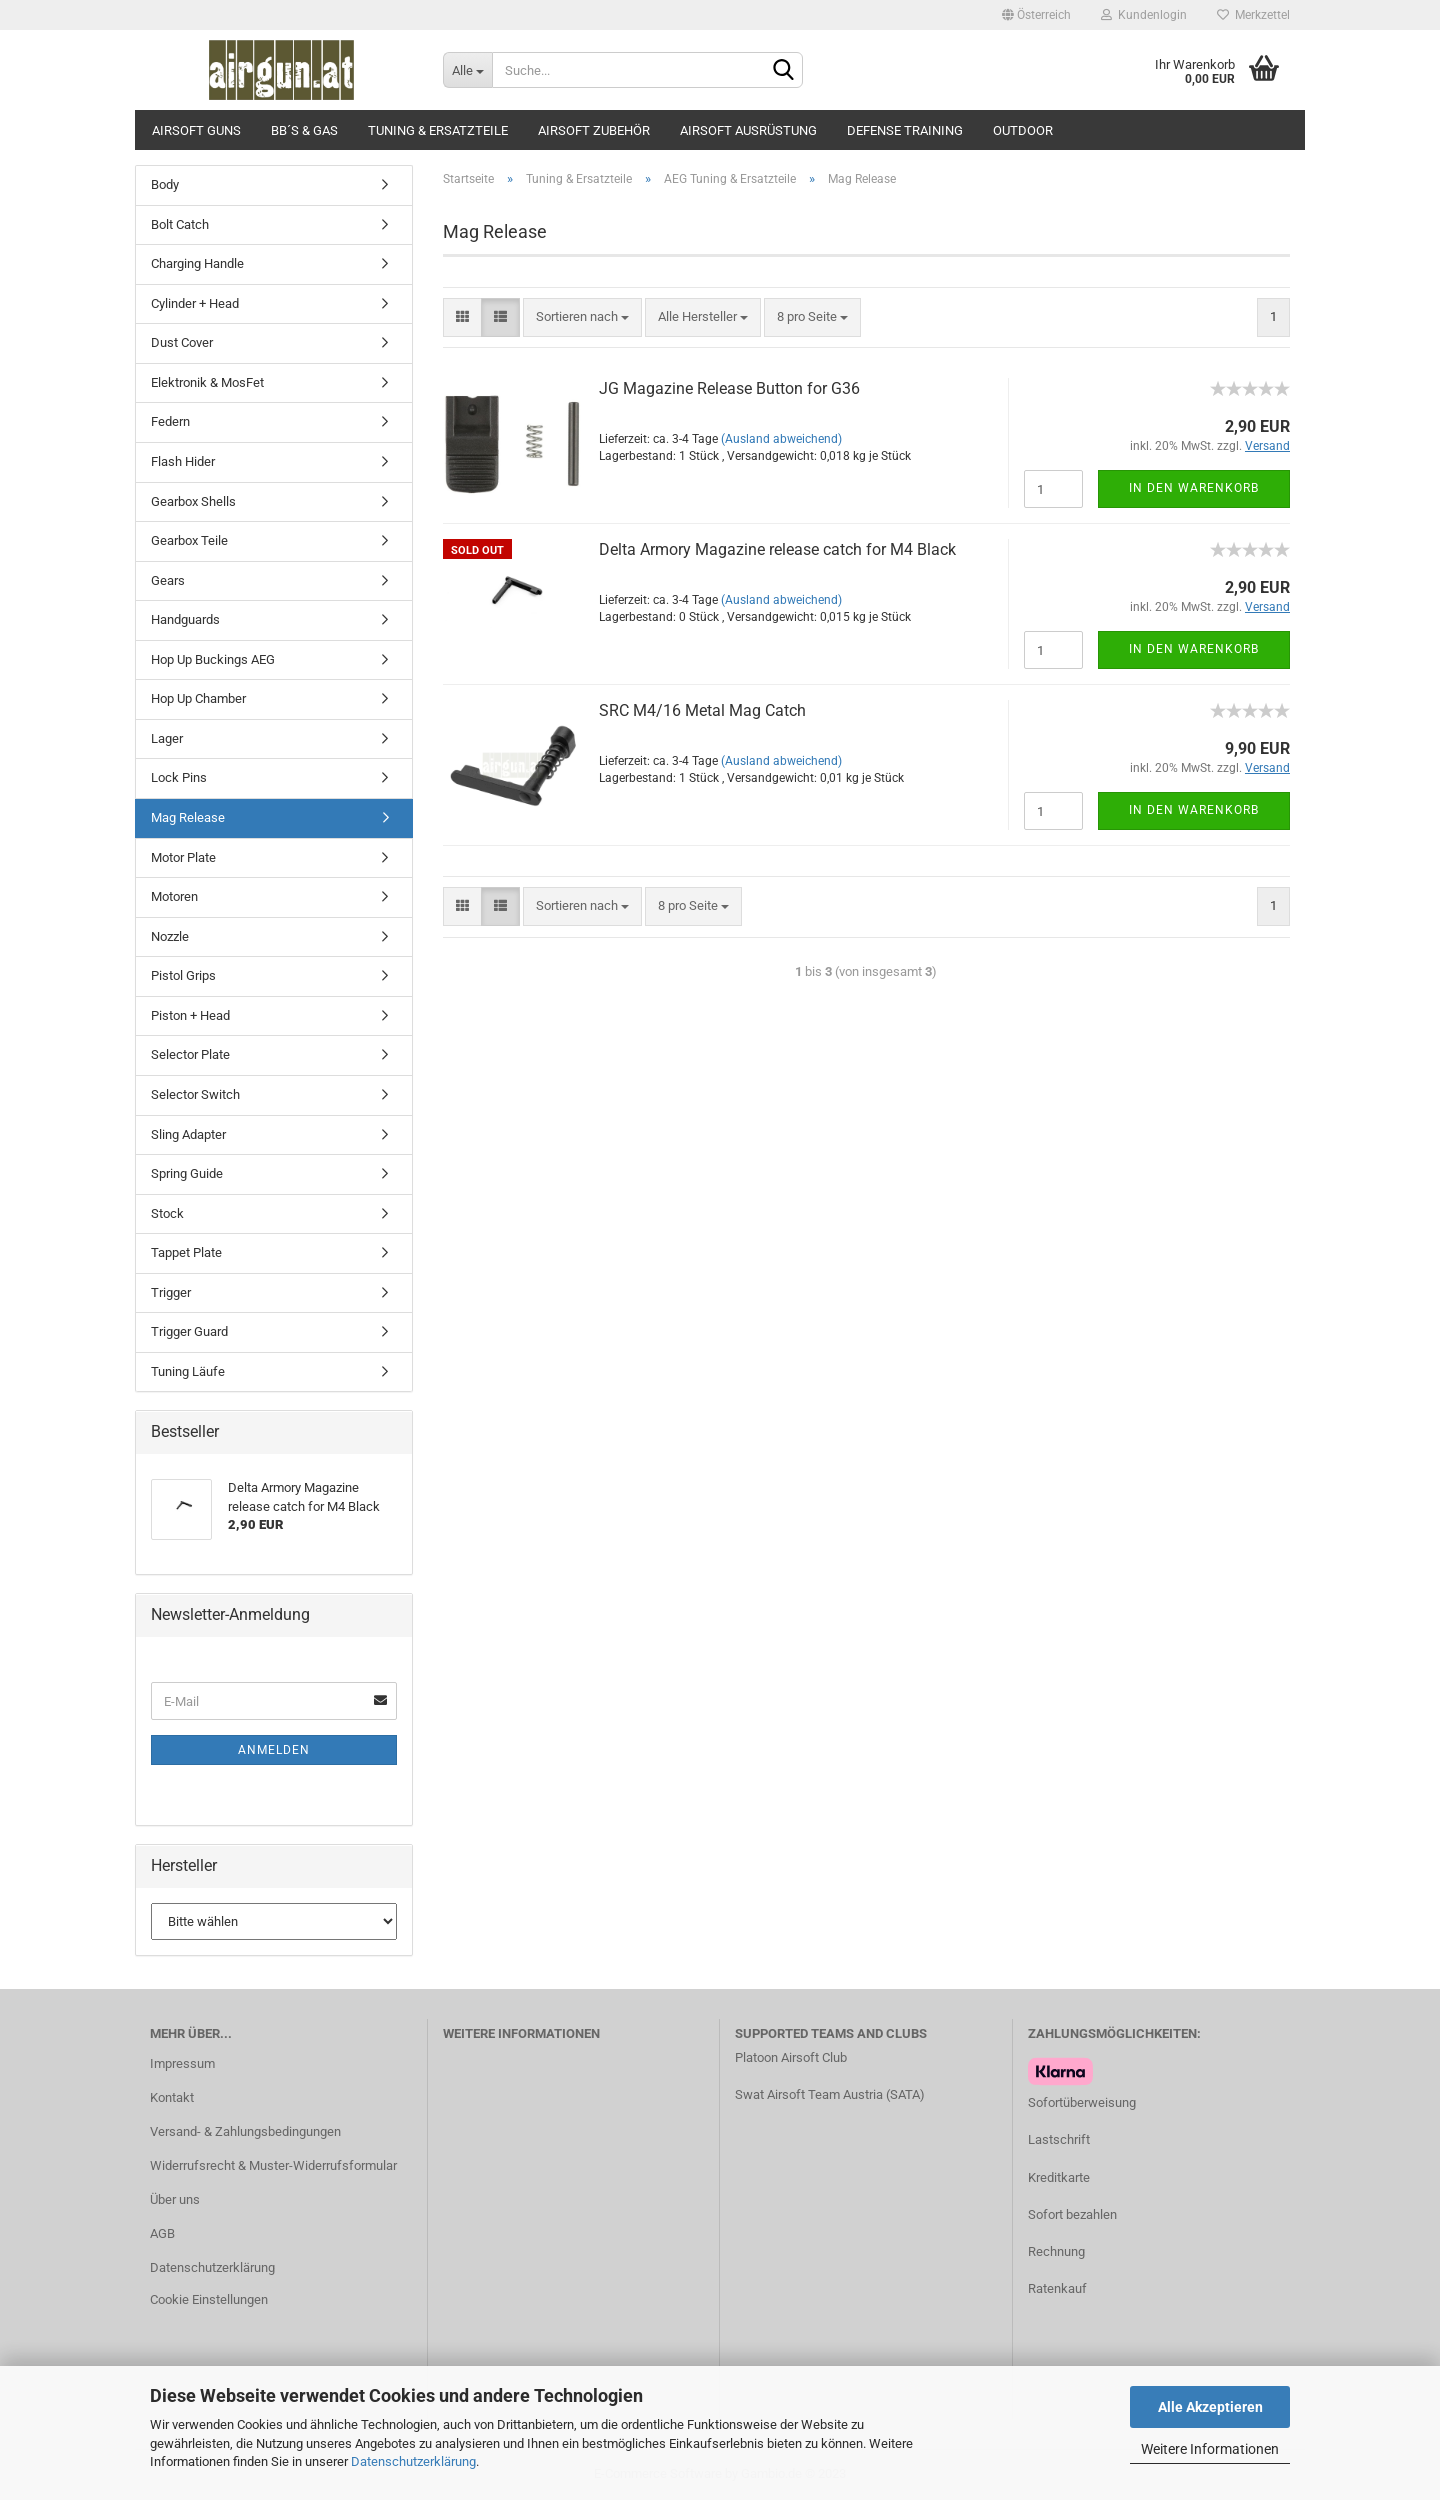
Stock (167, 1213)
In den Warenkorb (1194, 488)
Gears (168, 580)
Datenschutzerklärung (413, 2461)
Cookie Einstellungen (209, 2299)
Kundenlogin (1144, 15)
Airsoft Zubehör (594, 130)
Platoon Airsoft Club (791, 2057)
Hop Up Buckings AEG (213, 659)
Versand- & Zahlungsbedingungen (245, 2131)
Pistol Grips (183, 975)
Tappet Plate (186, 1252)
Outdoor (1023, 130)
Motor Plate (183, 857)
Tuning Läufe (188, 1371)
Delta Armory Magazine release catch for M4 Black (777, 549)
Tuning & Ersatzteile (438, 130)
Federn (170, 421)
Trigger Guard (189, 1331)
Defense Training (905, 130)
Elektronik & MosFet (207, 382)
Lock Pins (179, 777)
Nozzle (170, 936)
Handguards (185, 619)
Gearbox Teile (189, 540)
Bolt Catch (180, 224)
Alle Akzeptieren (1210, 2407)
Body (165, 184)
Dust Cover (182, 342)
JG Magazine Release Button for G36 (729, 388)
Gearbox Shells (193, 501)
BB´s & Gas (304, 130)
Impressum (182, 2063)
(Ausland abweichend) (781, 439)
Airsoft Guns (196, 130)
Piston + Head (190, 1015)
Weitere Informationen (1210, 2449)
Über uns (175, 2199)
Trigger (171, 1292)
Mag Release (188, 817)
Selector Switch (195, 1094)
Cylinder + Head (195, 303)
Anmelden (274, 1750)
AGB (162, 2233)
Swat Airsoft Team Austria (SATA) (830, 2094)
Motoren (174, 896)
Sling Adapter (188, 1134)
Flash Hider (183, 461)
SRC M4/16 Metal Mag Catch (702, 710)
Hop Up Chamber (198, 698)
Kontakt (172, 2097)
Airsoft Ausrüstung (748, 130)
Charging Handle (197, 263)
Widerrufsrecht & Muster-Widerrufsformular (273, 2165)
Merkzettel (1253, 15)
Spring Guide (187, 1173)
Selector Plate (190, 1054)
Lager (167, 738)
